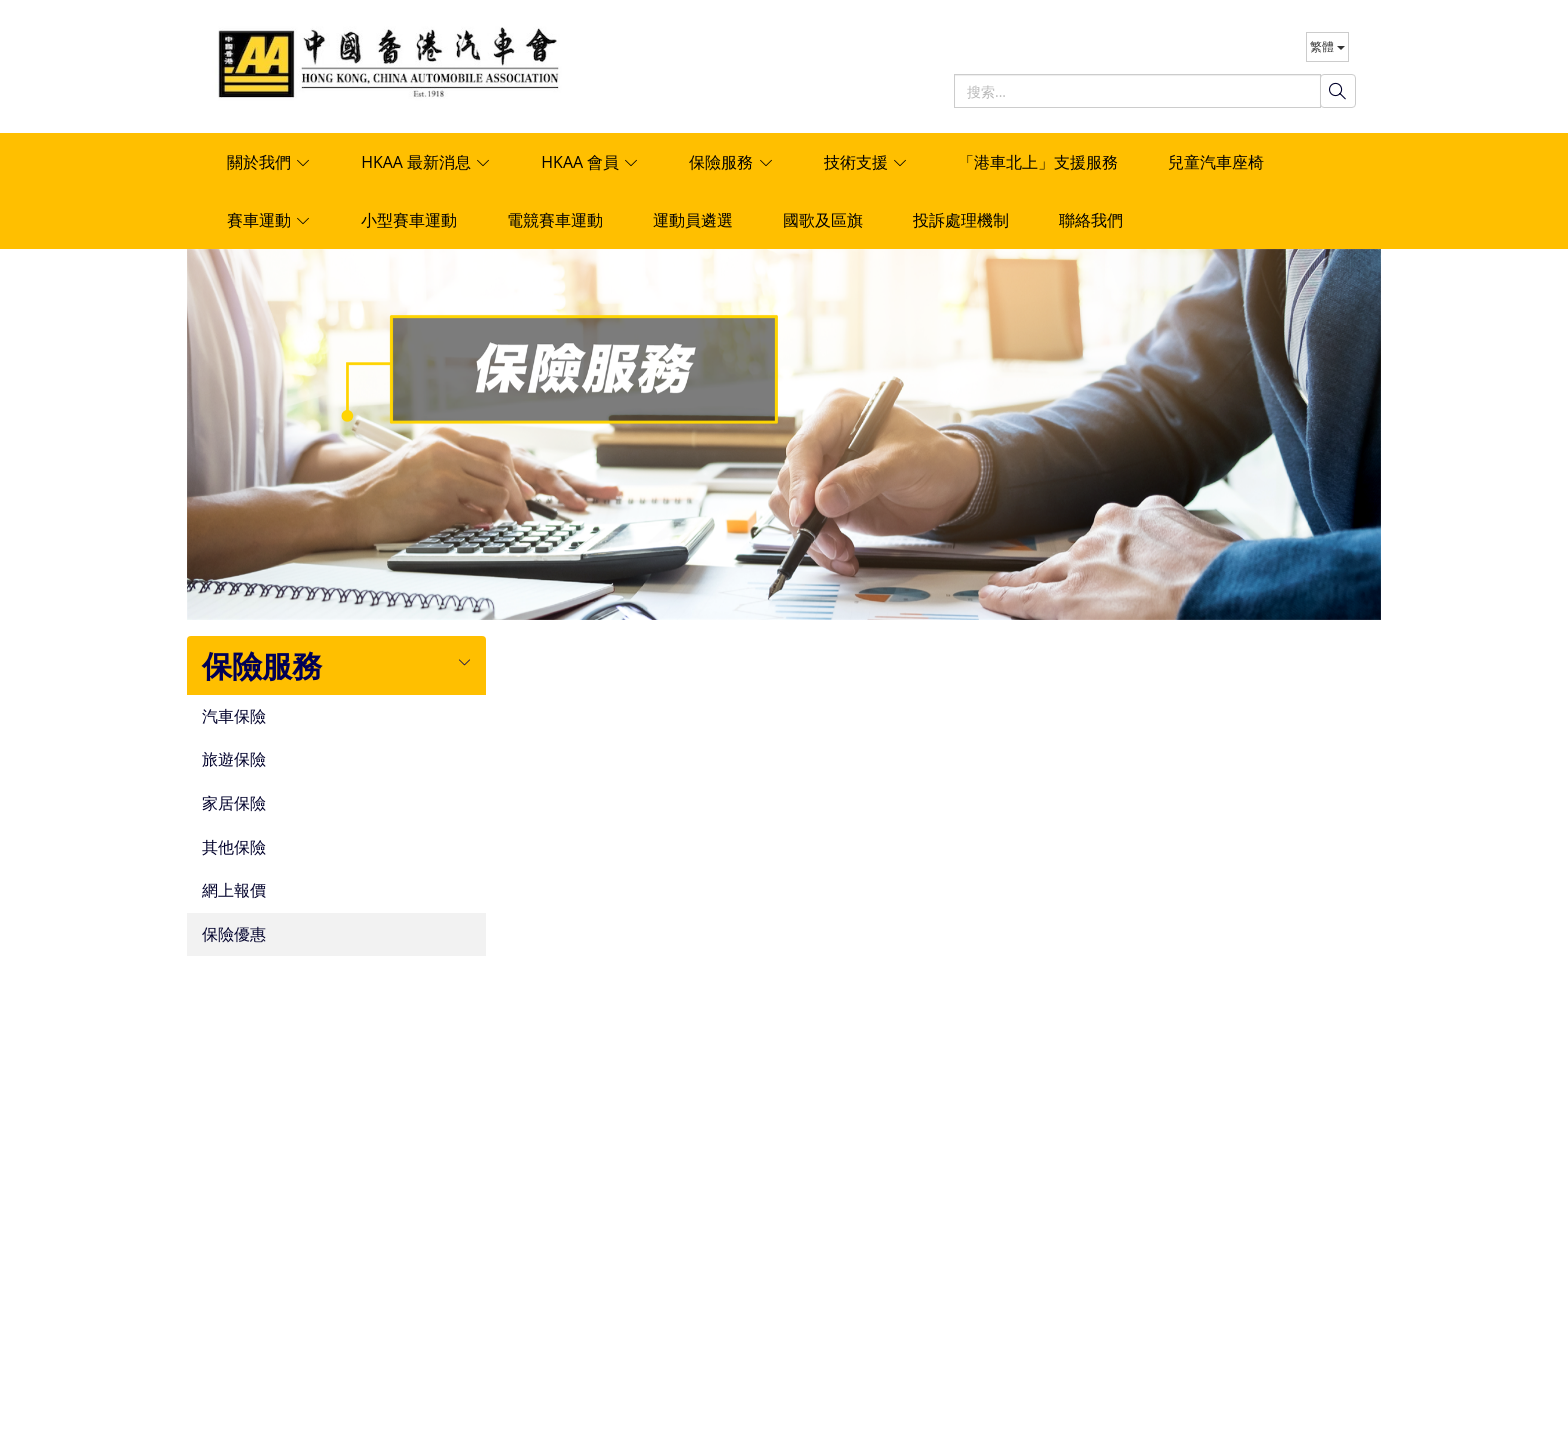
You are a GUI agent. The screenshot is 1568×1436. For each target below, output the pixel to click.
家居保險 (234, 804)
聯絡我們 (1091, 220)
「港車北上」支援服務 (1038, 162)
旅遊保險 (234, 760)
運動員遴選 (693, 220)
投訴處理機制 (961, 220)
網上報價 (234, 891)
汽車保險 (234, 717)
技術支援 (866, 162)
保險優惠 (234, 935)
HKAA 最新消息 (426, 162)
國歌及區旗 (823, 220)
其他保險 (234, 848)
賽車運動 (269, 220)
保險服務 (731, 162)
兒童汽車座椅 (1216, 162)
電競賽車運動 (555, 220)
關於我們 (269, 162)
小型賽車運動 (409, 220)
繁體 (1327, 46)
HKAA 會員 (590, 162)
